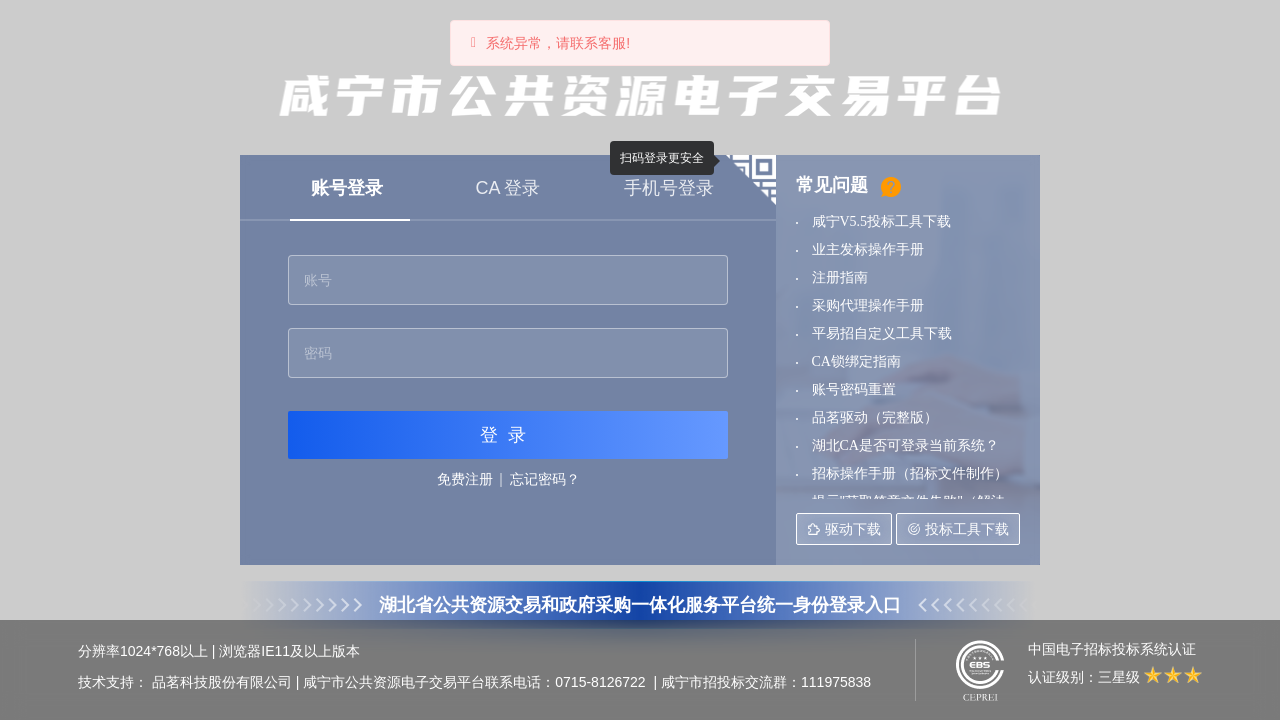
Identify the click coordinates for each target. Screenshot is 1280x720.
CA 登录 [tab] (507, 188)
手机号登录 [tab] (669, 188)
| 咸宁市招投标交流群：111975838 (763, 682)
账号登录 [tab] (347, 188)
